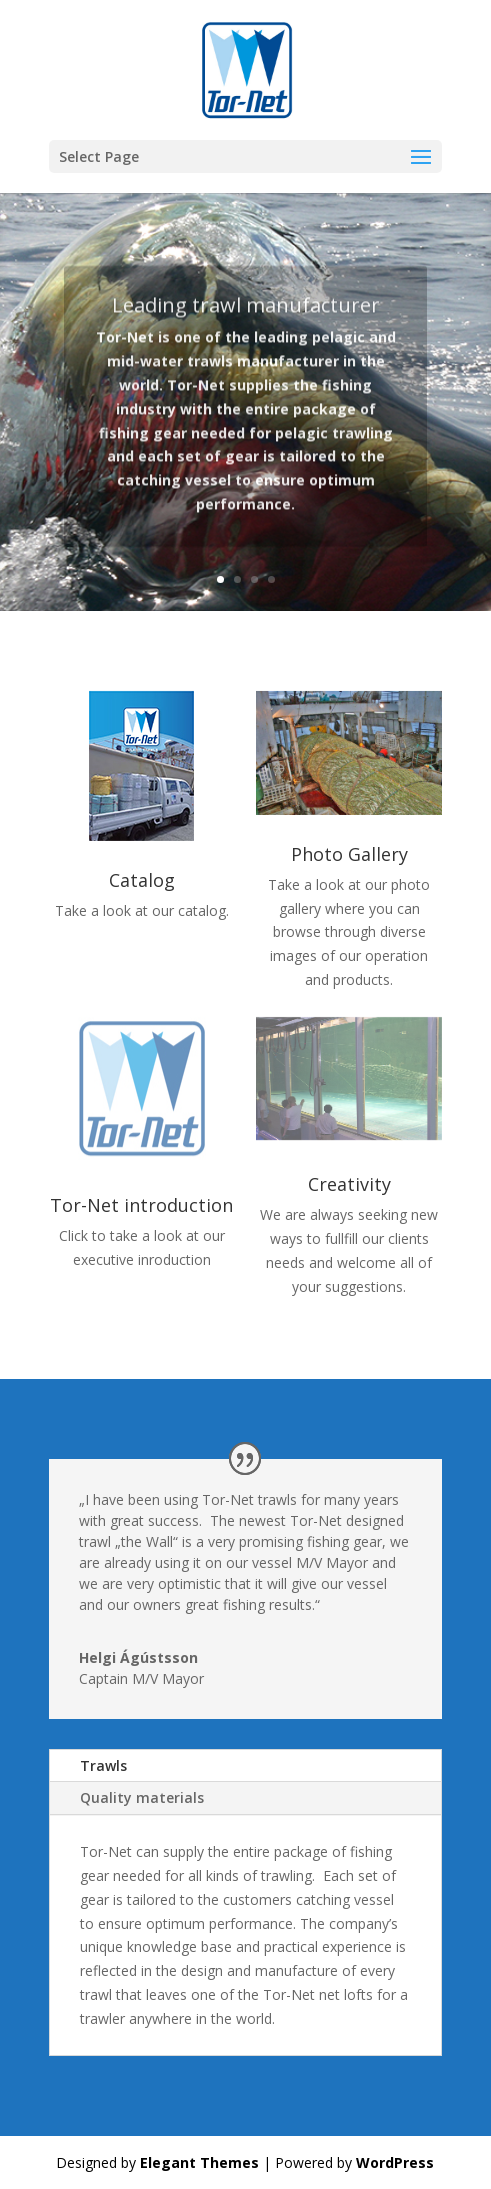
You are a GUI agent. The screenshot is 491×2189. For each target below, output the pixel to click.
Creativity (349, 1184)
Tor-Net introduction (141, 1205)
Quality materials (142, 1797)
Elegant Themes (199, 2162)
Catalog (142, 880)
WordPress (395, 2162)
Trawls (103, 1765)
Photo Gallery (349, 854)
